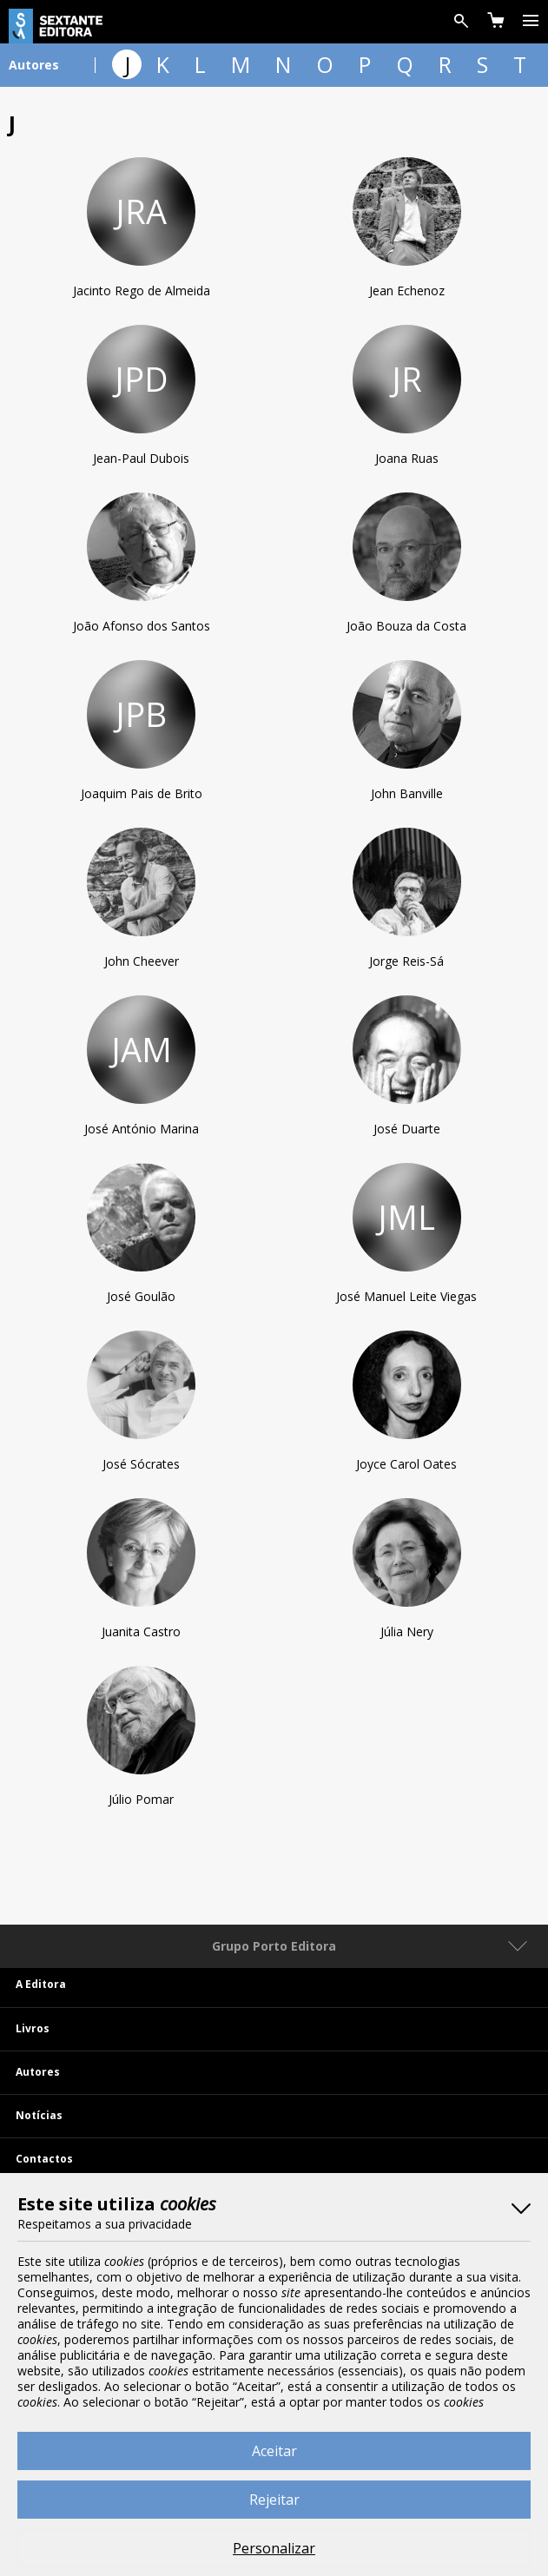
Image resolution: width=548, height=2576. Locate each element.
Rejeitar (274, 2499)
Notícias (39, 2115)
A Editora (41, 1984)
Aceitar (274, 2450)
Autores (38, 2071)
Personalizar (274, 2548)
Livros (33, 2028)
